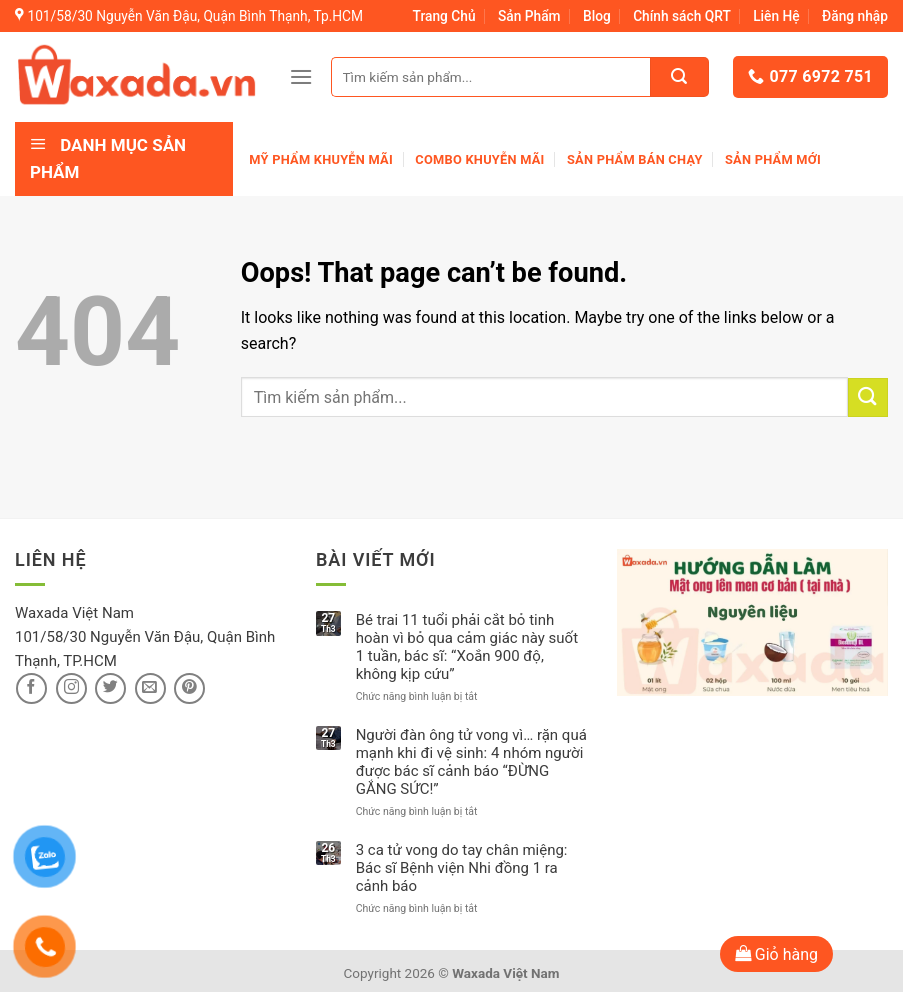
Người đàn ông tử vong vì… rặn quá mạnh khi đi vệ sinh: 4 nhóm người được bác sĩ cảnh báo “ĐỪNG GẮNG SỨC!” (471, 762)
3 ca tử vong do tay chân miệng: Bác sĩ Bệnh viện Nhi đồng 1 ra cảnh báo (462, 868)
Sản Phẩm (529, 16)
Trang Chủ (444, 16)
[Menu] (301, 76)
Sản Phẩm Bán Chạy (635, 159)
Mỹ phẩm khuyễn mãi (321, 159)
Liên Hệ (776, 16)
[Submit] (868, 397)
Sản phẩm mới (773, 159)
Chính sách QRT (682, 16)
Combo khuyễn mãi (479, 159)
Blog (597, 16)
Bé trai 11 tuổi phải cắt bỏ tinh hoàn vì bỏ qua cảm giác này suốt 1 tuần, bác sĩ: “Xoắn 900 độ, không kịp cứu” (467, 647)
